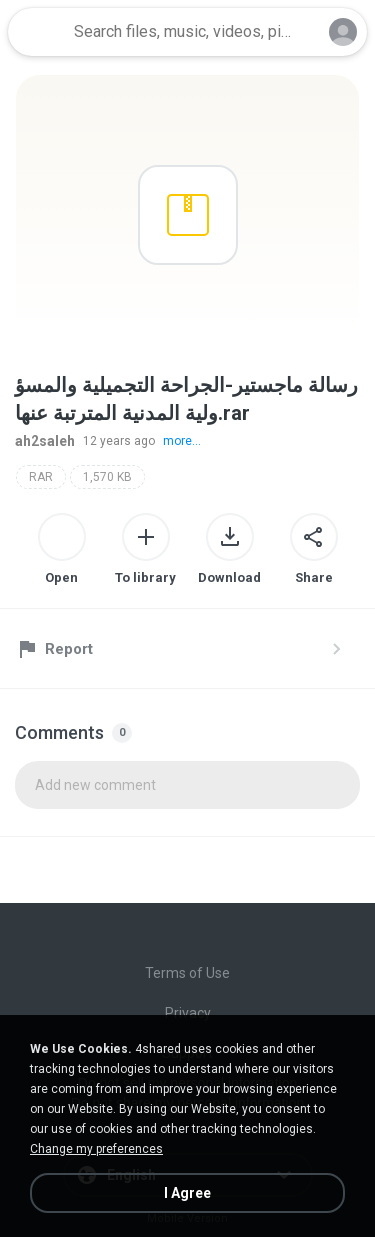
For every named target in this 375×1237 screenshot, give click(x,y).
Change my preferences (96, 1149)
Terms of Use (187, 973)
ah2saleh (45, 441)
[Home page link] (38, 32)
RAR (41, 477)
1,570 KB (107, 477)
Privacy (188, 1013)
